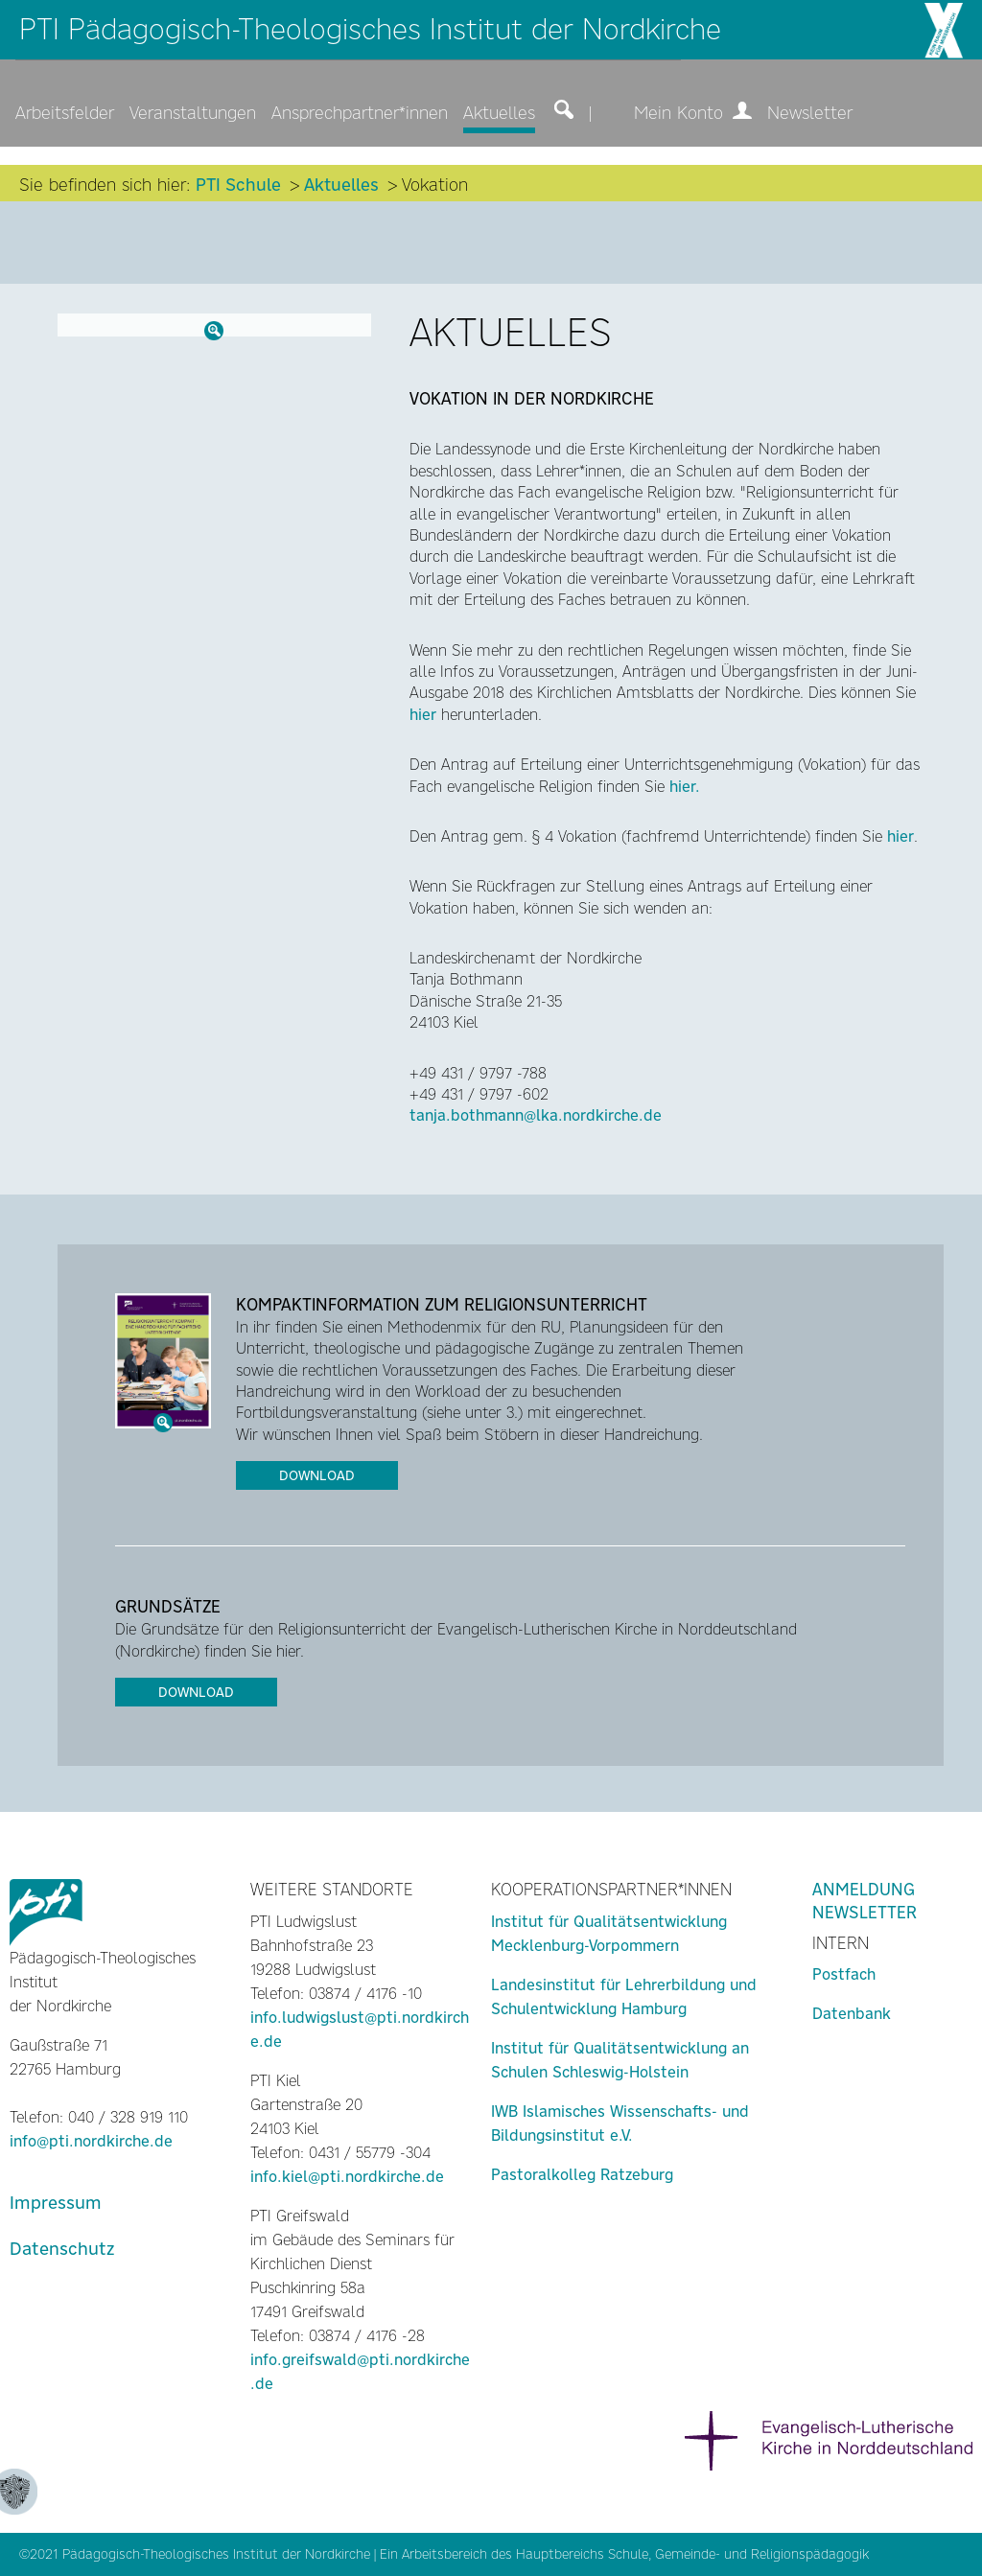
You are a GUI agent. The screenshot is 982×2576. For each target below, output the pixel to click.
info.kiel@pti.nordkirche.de (347, 2177)
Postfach (844, 1974)
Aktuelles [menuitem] (499, 113)
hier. (684, 787)
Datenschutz (62, 2249)
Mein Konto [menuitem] (693, 113)
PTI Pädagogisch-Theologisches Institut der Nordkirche (370, 29)
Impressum (56, 2203)
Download (317, 1475)
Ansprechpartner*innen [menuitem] (359, 113)
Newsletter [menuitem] (810, 113)
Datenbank (851, 2014)
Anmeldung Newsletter (864, 1901)
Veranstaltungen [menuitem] (192, 113)
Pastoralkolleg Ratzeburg (582, 2175)
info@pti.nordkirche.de (91, 2141)
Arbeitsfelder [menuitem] (64, 113)
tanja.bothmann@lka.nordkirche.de (535, 1115)
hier (422, 715)
